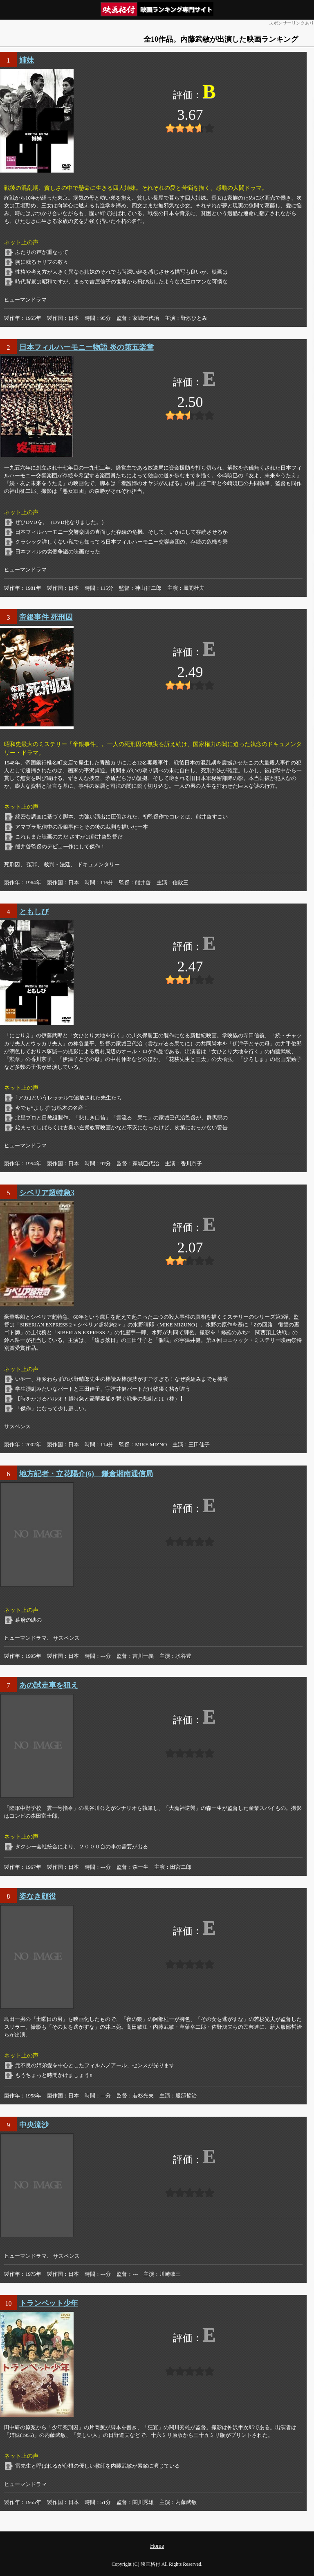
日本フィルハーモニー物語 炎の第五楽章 (86, 347)
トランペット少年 (48, 2303)
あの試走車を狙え (48, 1685)
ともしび (34, 912)
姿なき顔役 (37, 1896)
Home (157, 2546)
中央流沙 (34, 2125)
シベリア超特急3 (46, 1193)
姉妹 (26, 60)
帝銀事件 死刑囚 (46, 617)
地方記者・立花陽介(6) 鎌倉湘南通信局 (86, 1474)
